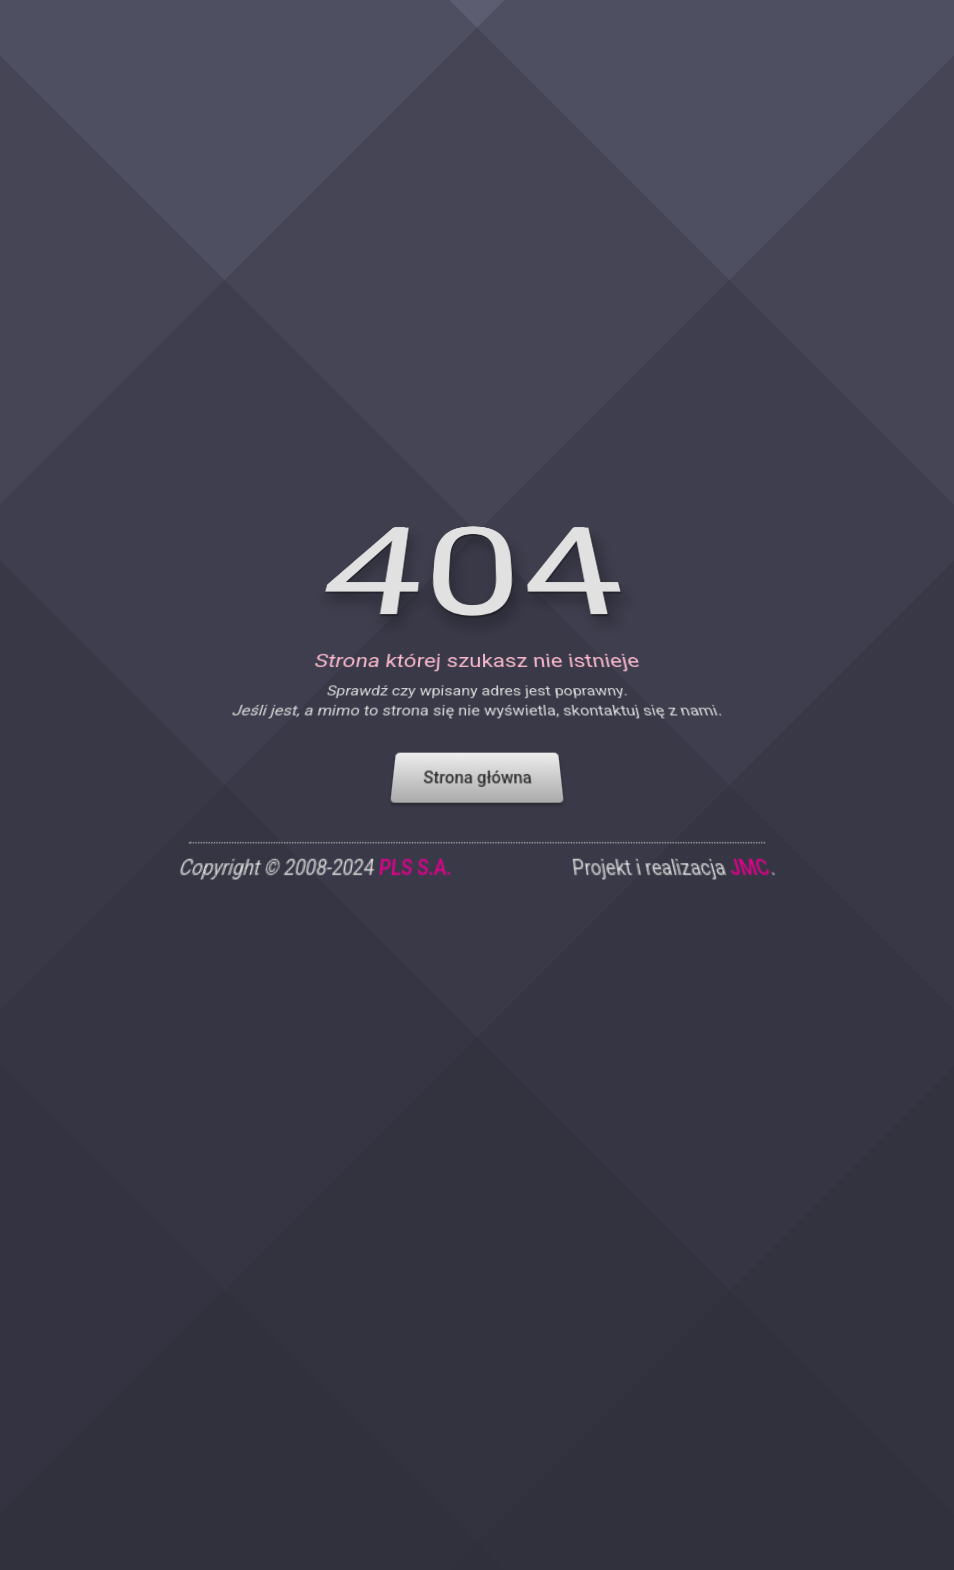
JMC (752, 885)
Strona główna (477, 792)
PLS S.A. (414, 885)
